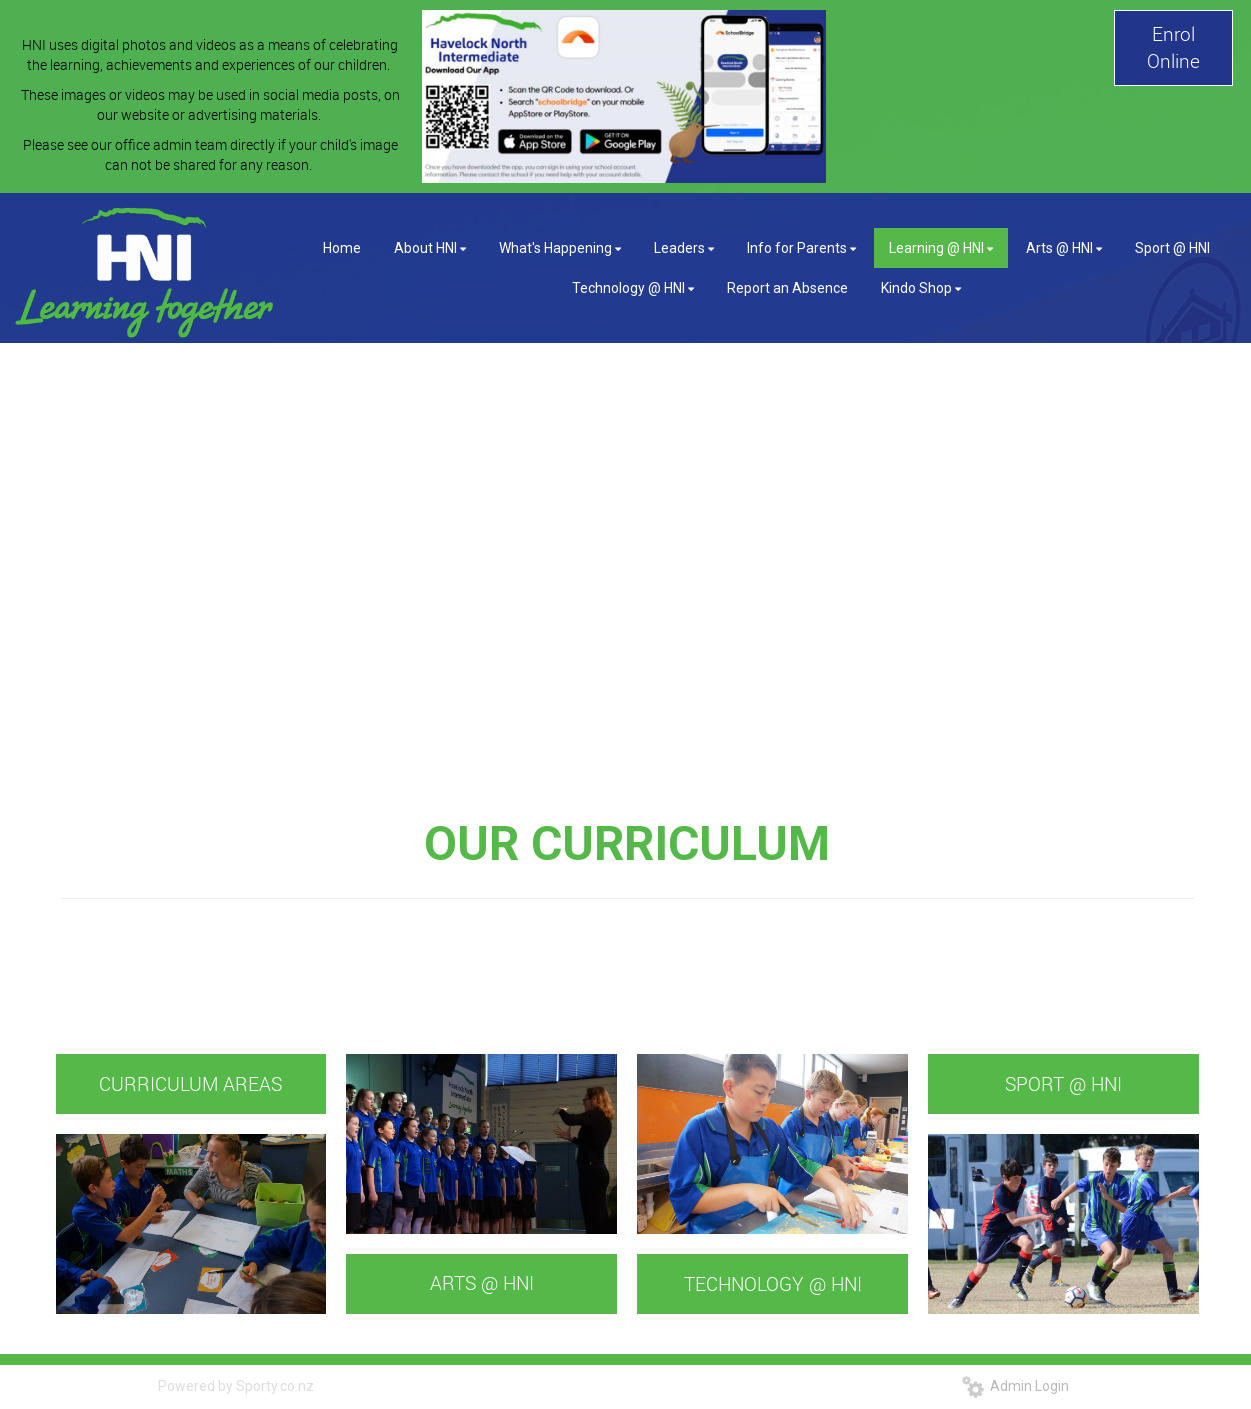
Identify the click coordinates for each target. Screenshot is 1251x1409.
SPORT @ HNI (1063, 1084)
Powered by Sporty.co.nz (236, 1386)
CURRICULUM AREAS (190, 1084)
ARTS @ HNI (482, 1283)
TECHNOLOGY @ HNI (773, 1284)
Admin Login (1015, 1386)
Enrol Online (1173, 47)
